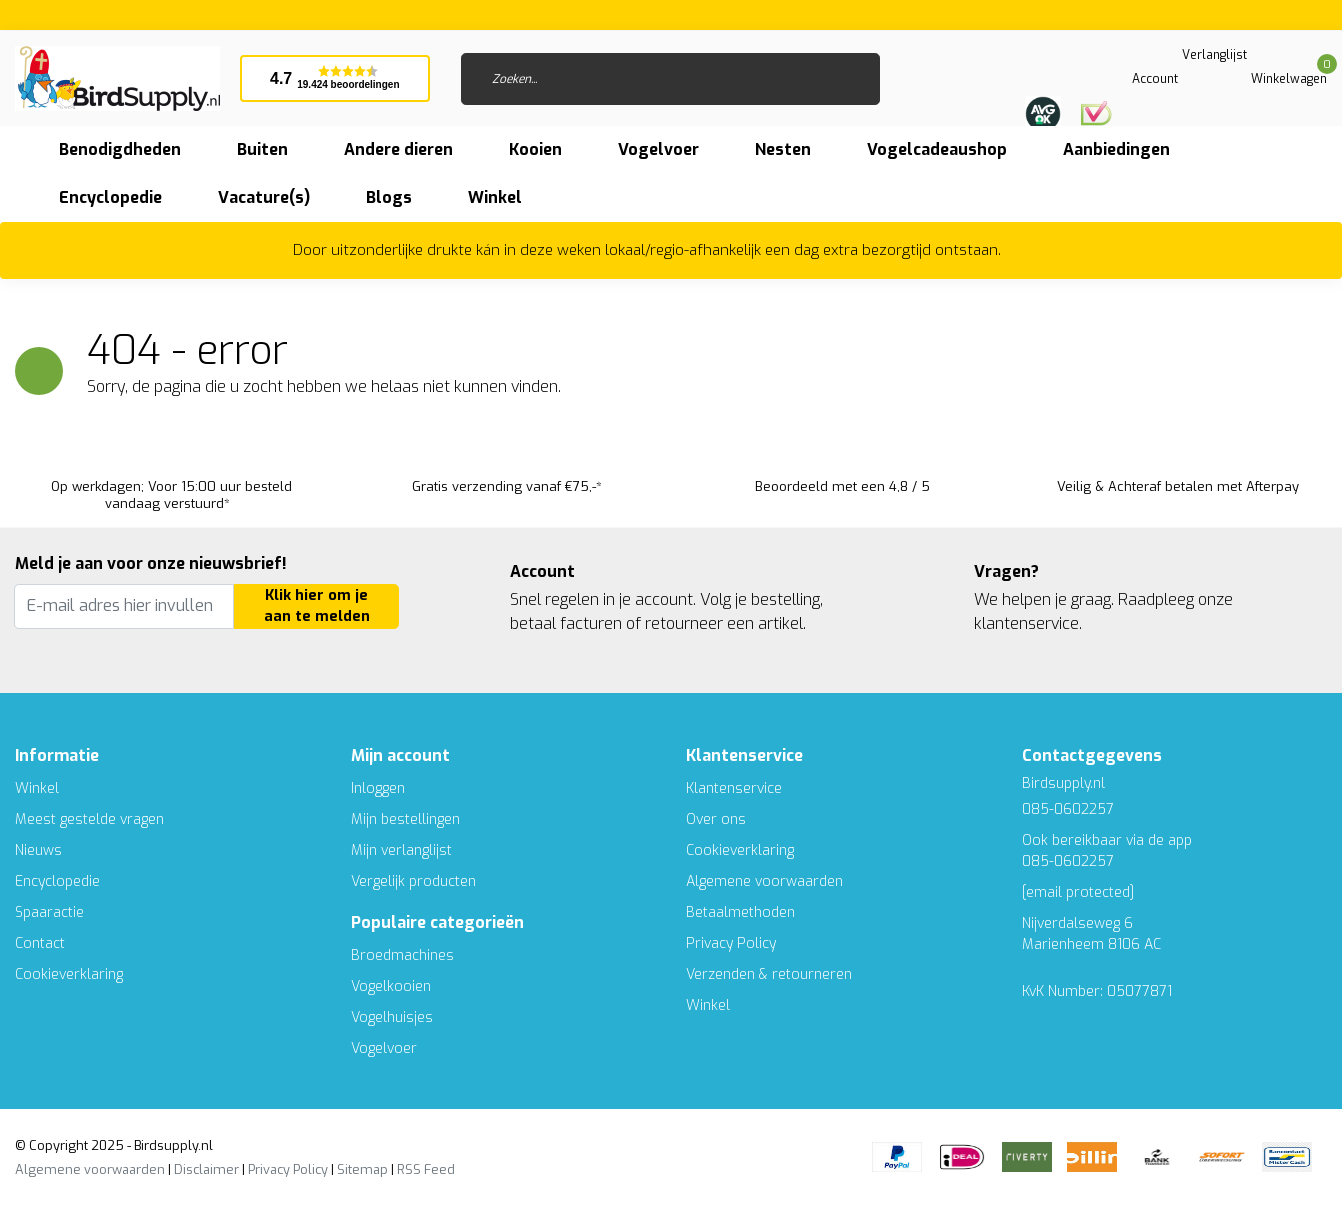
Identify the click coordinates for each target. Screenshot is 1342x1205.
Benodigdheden (120, 149)
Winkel (37, 788)
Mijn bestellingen (405, 819)
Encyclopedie (110, 197)
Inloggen (378, 788)
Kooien (535, 149)
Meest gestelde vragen (89, 819)
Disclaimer (206, 1169)
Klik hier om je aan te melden (317, 606)
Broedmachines (402, 955)
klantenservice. (1028, 623)
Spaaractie (49, 912)
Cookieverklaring (69, 974)
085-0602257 (1068, 861)
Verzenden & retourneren (769, 974)
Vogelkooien (391, 986)
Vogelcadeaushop (937, 149)
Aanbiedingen (1116, 149)
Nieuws (38, 850)
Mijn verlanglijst (401, 850)
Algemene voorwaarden (764, 881)
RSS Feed (426, 1169)
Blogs (389, 197)
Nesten (783, 149)
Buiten (262, 149)
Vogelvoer (658, 149)
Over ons (716, 819)
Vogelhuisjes (392, 1017)
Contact (40, 943)
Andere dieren (398, 149)
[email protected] (1078, 892)
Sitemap (362, 1169)
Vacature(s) (264, 197)
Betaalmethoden (740, 912)
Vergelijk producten (413, 881)
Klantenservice (734, 788)
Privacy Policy (731, 943)
